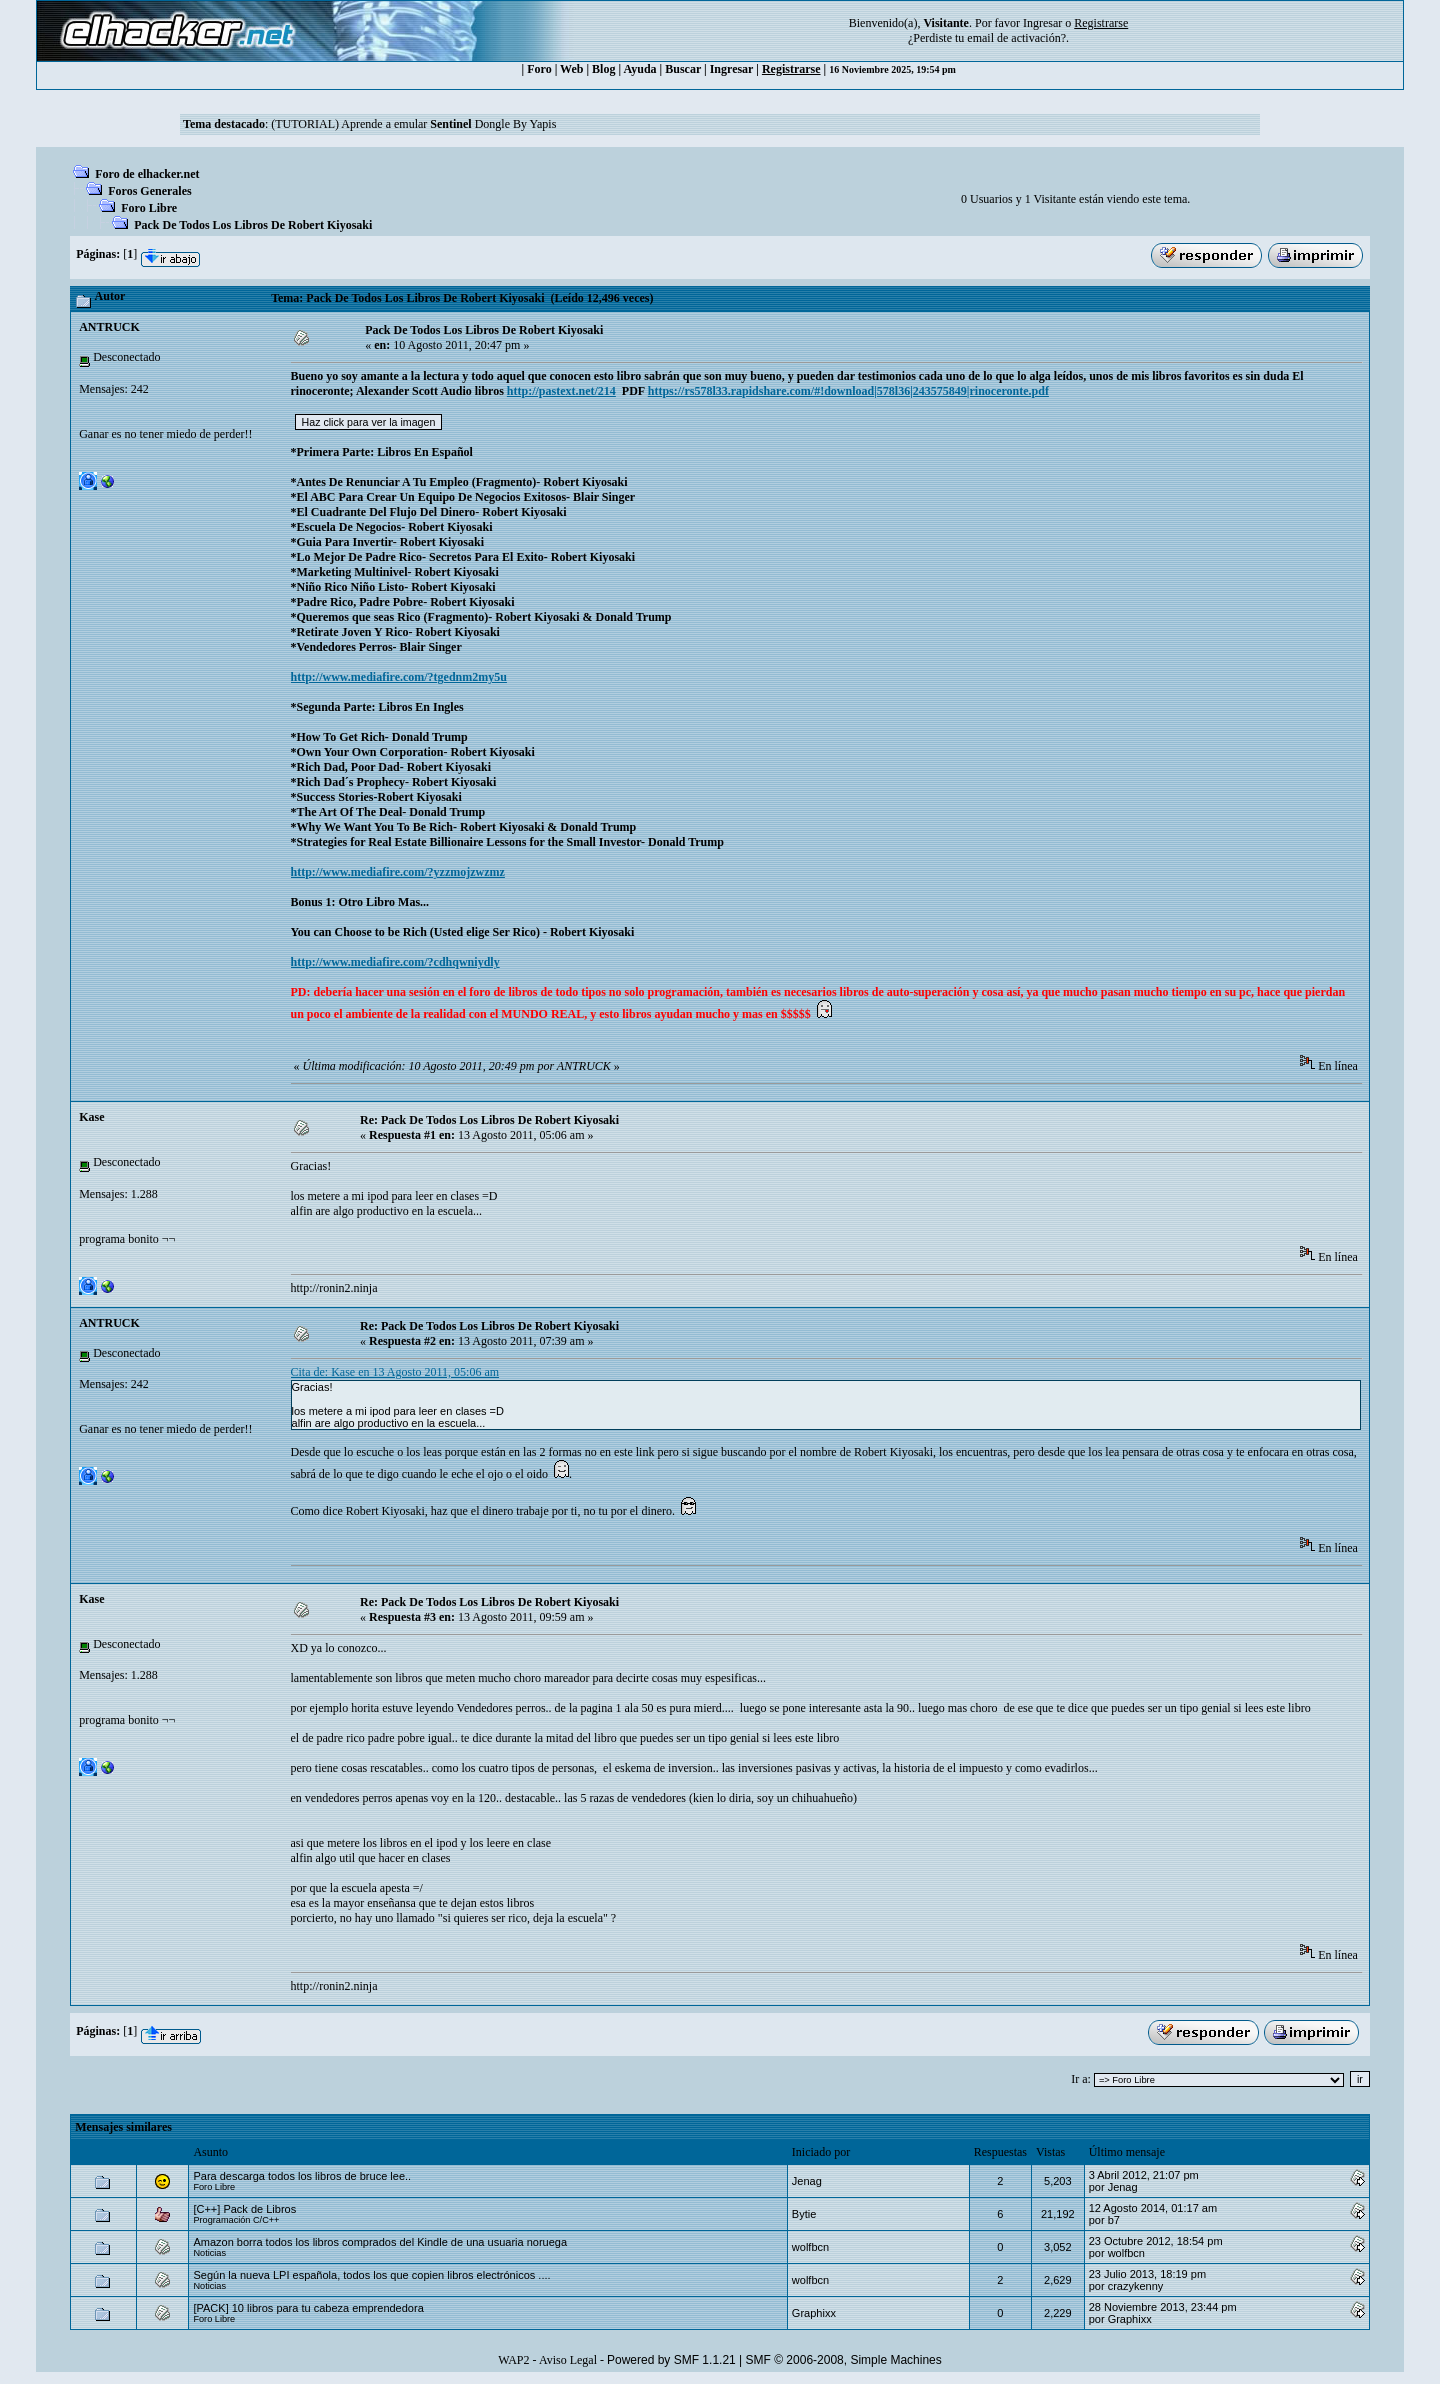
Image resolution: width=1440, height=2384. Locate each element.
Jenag (807, 2181)
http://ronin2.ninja (334, 1288)
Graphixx (814, 2313)
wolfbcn (810, 2247)
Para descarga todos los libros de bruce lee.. (302, 2176)
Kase (91, 1117)
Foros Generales (149, 191)
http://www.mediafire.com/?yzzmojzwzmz (398, 872)
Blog (603, 69)
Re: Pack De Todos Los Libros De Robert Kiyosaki (489, 1120)
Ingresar (1042, 23)
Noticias (209, 2253)
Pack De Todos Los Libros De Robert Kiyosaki (253, 225)
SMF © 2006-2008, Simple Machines (844, 2360)
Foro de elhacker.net (147, 174)
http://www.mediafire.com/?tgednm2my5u (399, 677)
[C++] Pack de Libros (244, 2209)
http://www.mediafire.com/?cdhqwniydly (395, 962)
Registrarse (791, 69)
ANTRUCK (109, 327)
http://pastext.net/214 (561, 391)
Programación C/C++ (236, 2220)
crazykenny (1136, 2286)
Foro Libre (149, 208)
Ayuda (639, 69)
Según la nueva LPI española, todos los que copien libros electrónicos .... (371, 2275)
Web (571, 69)
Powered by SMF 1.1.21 (671, 2360)
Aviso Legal (568, 2360)
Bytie (804, 2214)
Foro (539, 69)
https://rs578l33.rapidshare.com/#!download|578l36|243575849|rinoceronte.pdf (848, 391)
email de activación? (1016, 38)
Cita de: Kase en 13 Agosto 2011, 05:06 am (395, 1372)
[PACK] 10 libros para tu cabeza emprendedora (308, 2308)
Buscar (683, 69)
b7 (1114, 2220)
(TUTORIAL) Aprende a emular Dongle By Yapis (413, 124)
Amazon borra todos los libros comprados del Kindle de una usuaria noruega (380, 2242)
